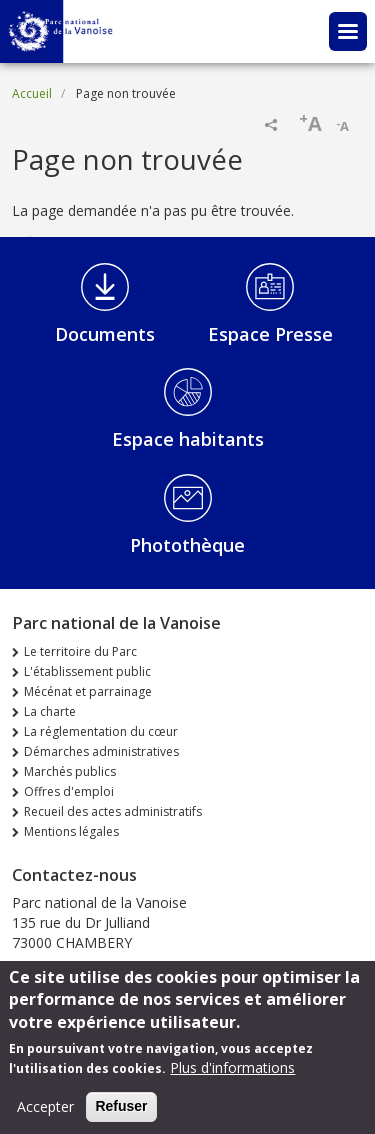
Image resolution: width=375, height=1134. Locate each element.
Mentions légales (71, 831)
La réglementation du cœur (101, 731)
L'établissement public (87, 671)
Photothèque (187, 545)
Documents (105, 334)
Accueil (32, 93)
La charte (50, 711)
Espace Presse (270, 334)
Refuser (121, 1115)
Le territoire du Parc (80, 651)
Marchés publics (70, 771)
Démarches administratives (101, 751)
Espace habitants (188, 439)
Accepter (45, 1115)
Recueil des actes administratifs (113, 811)
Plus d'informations (232, 1076)
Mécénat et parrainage (88, 691)
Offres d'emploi (69, 791)
